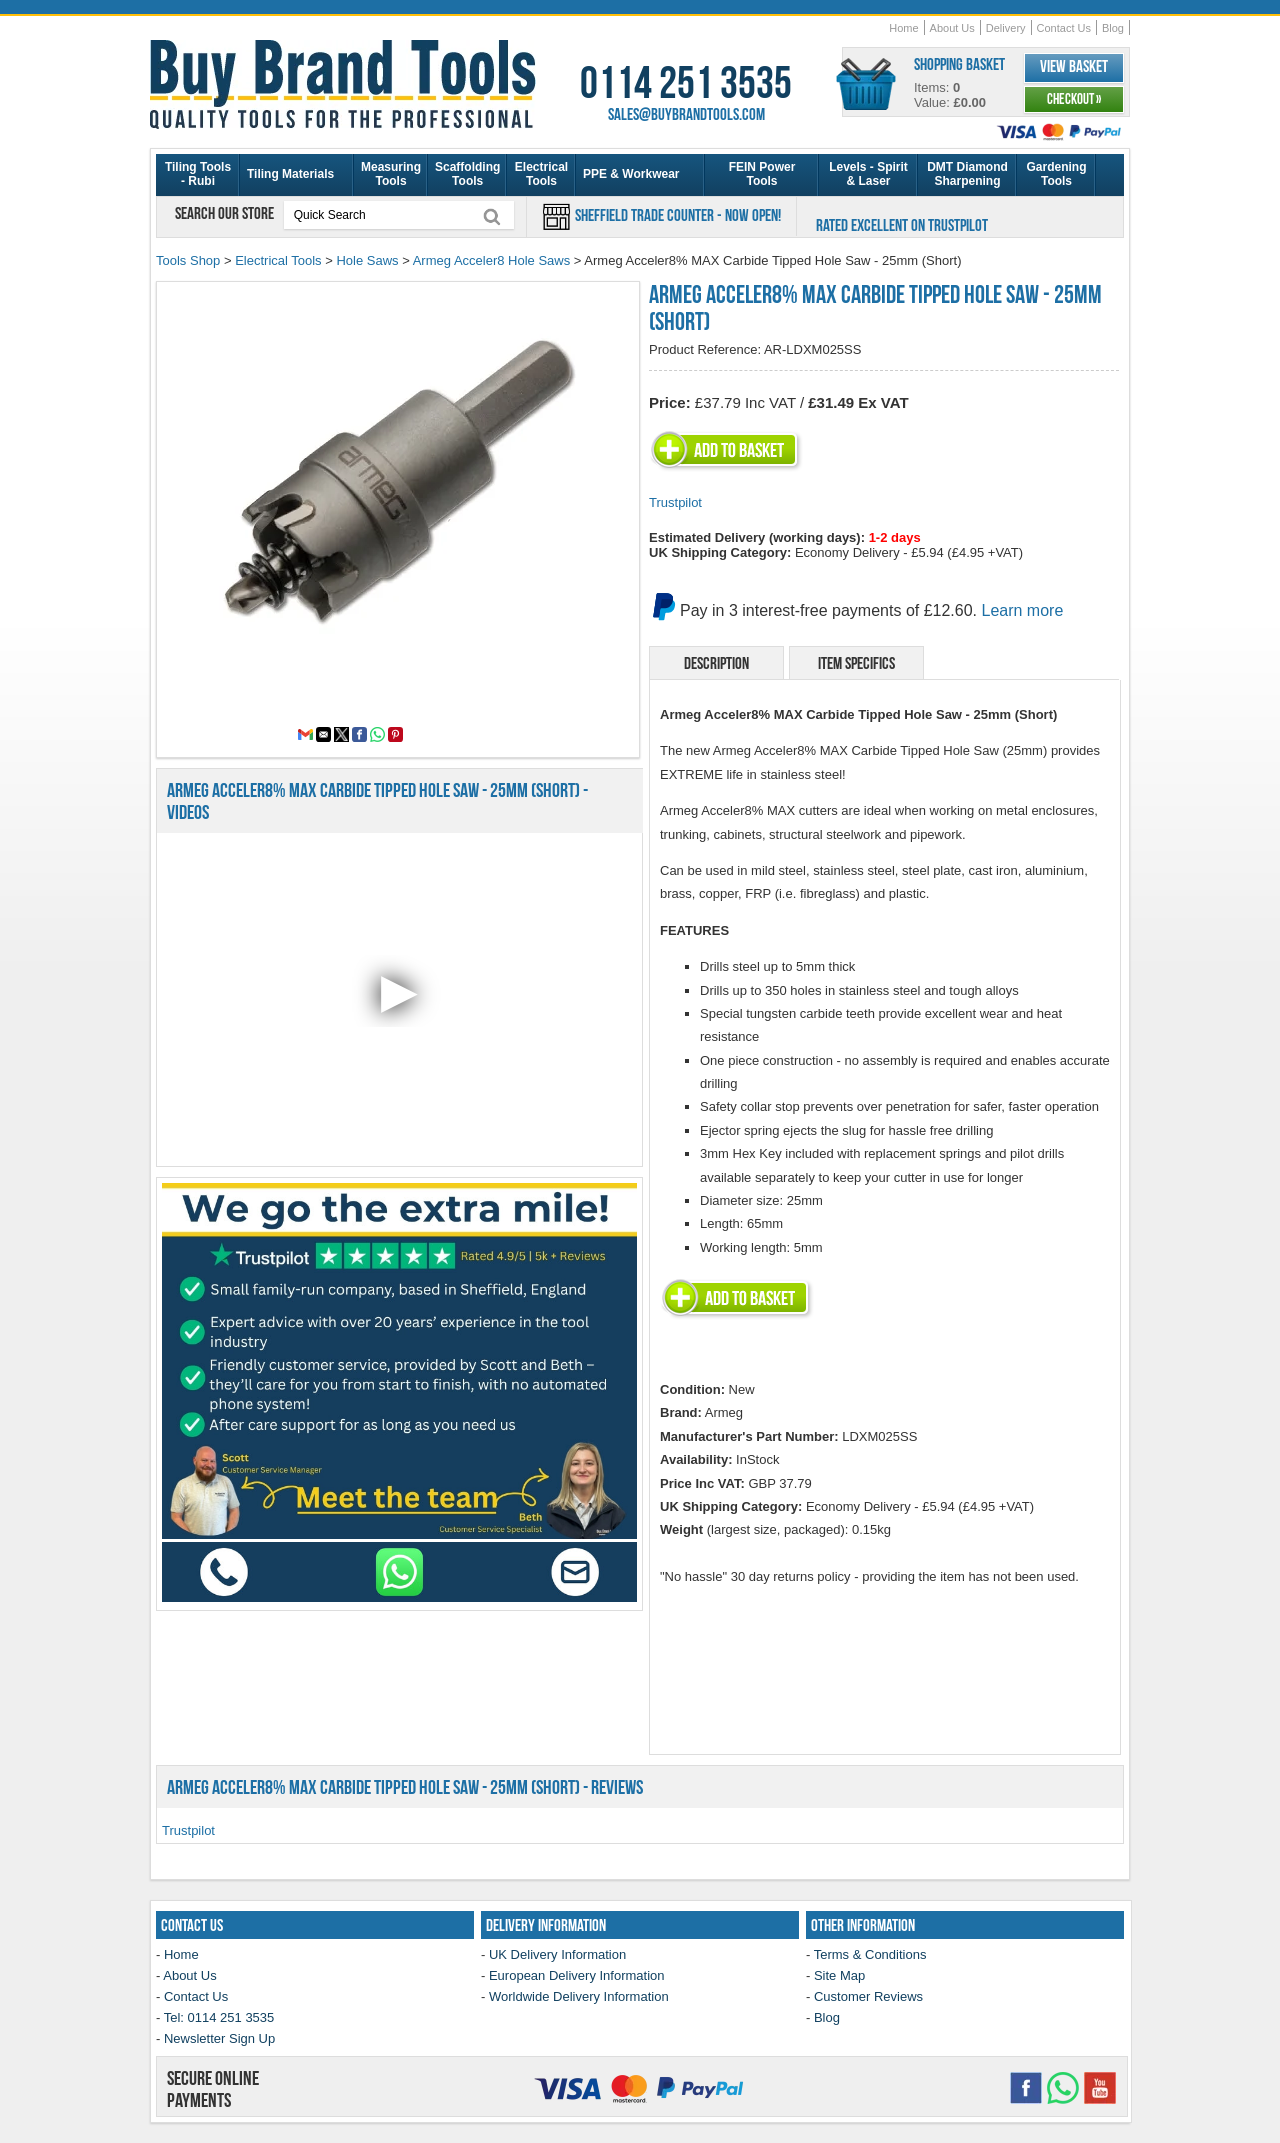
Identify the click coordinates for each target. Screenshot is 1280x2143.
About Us (952, 28)
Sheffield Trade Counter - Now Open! (676, 215)
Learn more (1023, 610)
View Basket (1074, 66)
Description (716, 663)
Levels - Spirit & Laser (868, 174)
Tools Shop (188, 260)
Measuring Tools (391, 174)
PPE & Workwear (631, 174)
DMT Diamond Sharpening (967, 174)
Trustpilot (675, 502)
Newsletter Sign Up (219, 2038)
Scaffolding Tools (467, 174)
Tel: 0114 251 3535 (219, 2017)
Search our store (226, 213)
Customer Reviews (868, 1996)
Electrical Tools (541, 174)
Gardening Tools (1056, 174)
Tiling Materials (290, 174)
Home (903, 28)
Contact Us (1064, 28)
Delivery (1006, 28)
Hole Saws (367, 260)
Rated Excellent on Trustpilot (902, 225)
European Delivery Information (577, 1975)
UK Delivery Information (557, 1954)
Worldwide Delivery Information (579, 1996)
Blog (1113, 28)
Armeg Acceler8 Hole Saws (492, 260)
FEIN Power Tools (762, 174)
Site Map (839, 1975)
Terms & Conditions (870, 1954)
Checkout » (1074, 99)
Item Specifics (856, 663)
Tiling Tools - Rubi (198, 174)
